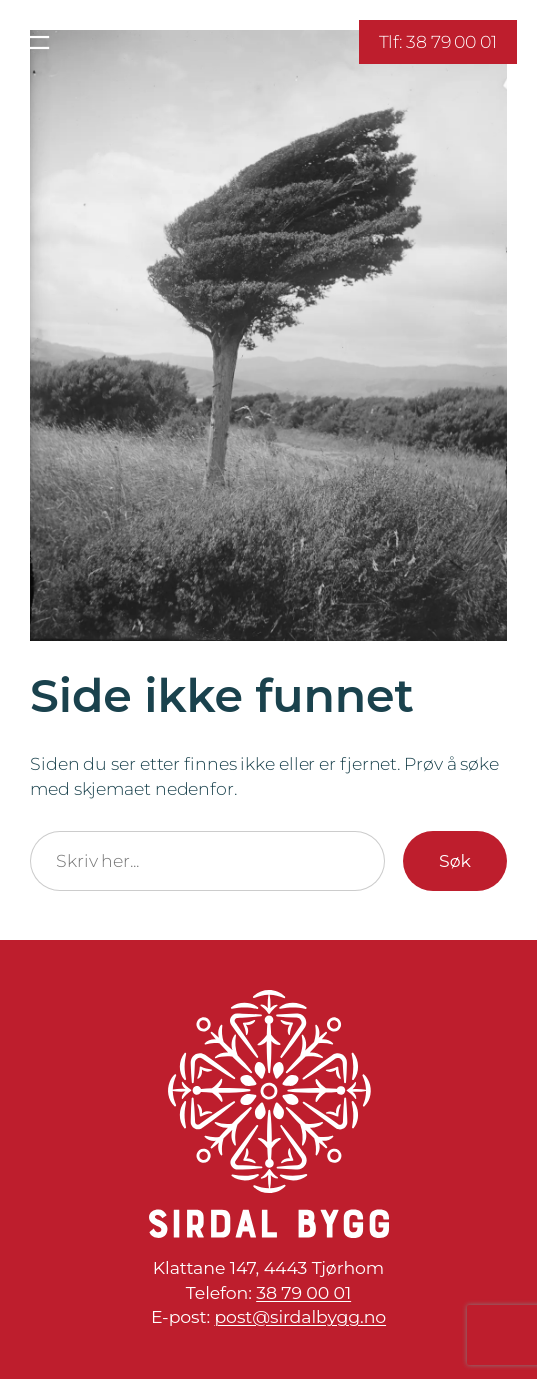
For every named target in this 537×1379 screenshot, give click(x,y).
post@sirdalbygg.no (300, 1316)
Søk (455, 860)
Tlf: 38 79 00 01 (438, 41)
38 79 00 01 (303, 1292)
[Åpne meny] (37, 42)
